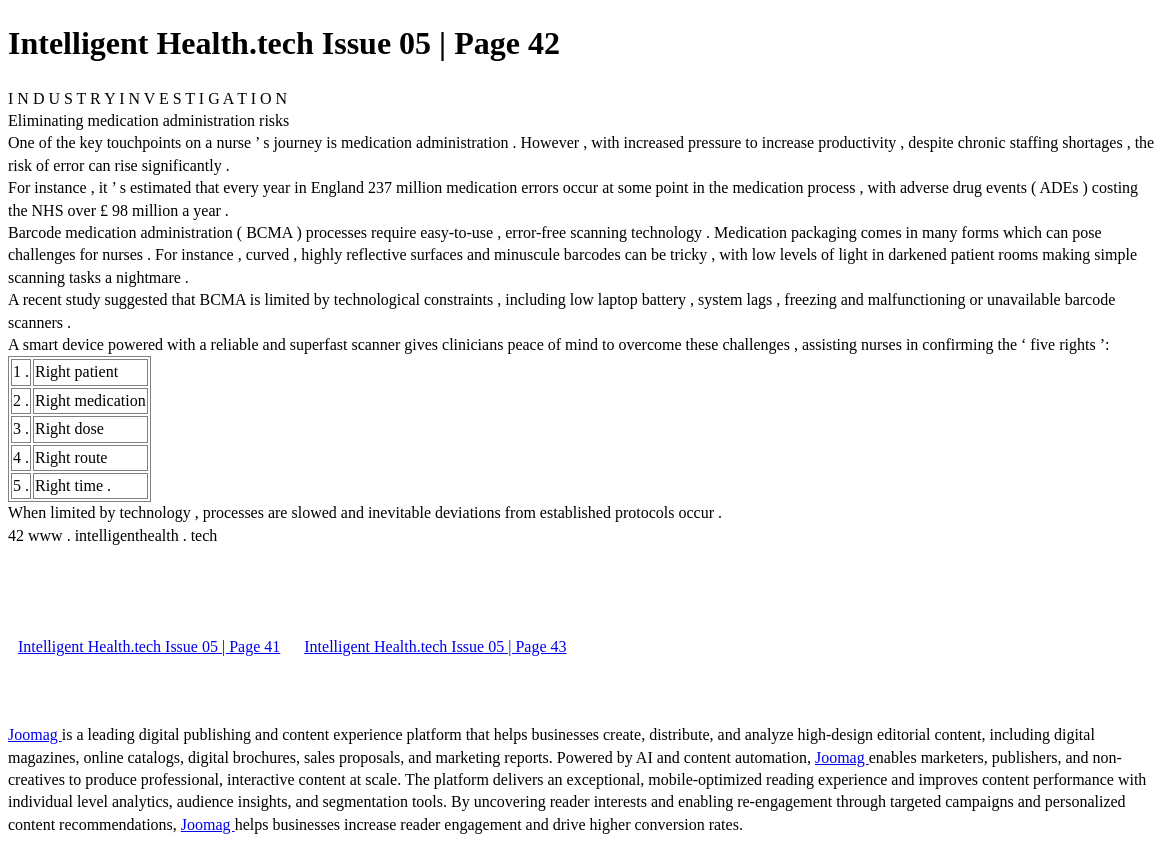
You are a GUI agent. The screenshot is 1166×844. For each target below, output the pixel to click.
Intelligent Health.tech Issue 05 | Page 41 (149, 646)
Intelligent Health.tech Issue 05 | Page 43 (435, 646)
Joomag (35, 734)
